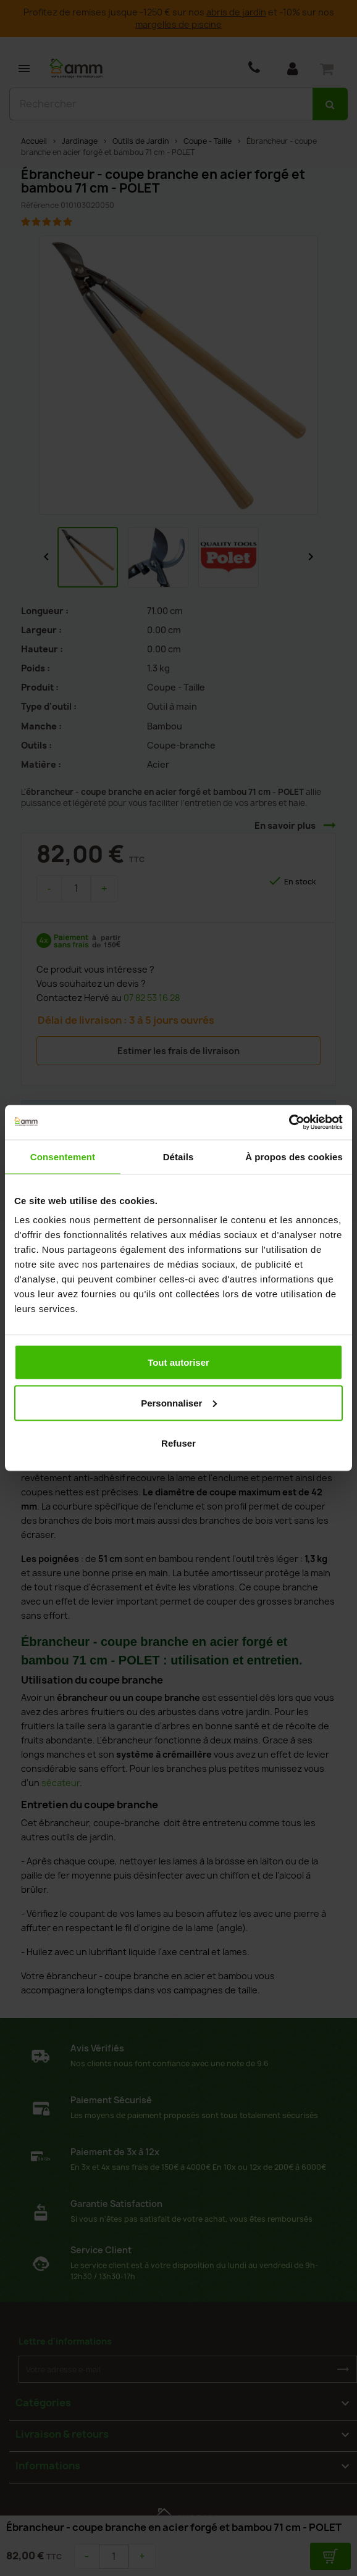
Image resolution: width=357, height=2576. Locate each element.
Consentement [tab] (62, 1156)
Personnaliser (179, 1402)
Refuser (178, 1443)
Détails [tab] (178, 1156)
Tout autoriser (178, 1362)
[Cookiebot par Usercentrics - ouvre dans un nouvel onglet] (289, 1123)
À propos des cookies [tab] (294, 1156)
